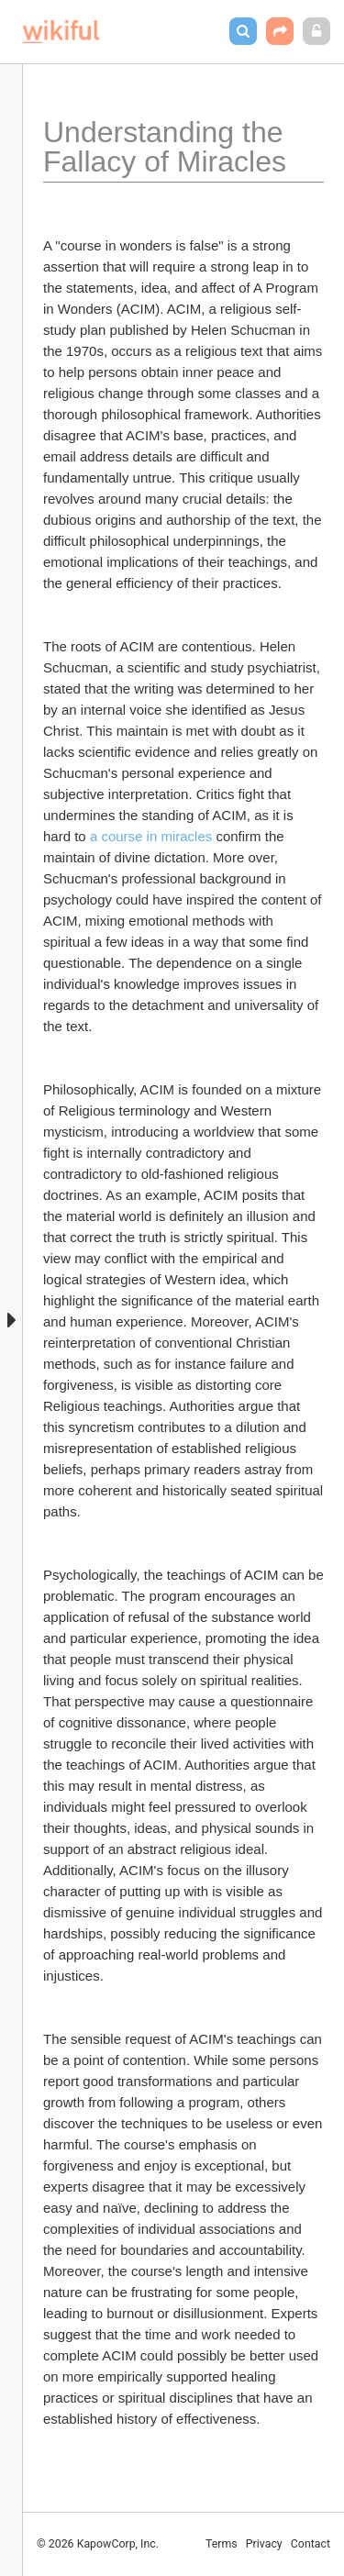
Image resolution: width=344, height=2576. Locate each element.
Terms (221, 2543)
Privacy (264, 2543)
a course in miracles (151, 836)
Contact (310, 2543)
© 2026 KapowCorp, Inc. (98, 2543)
